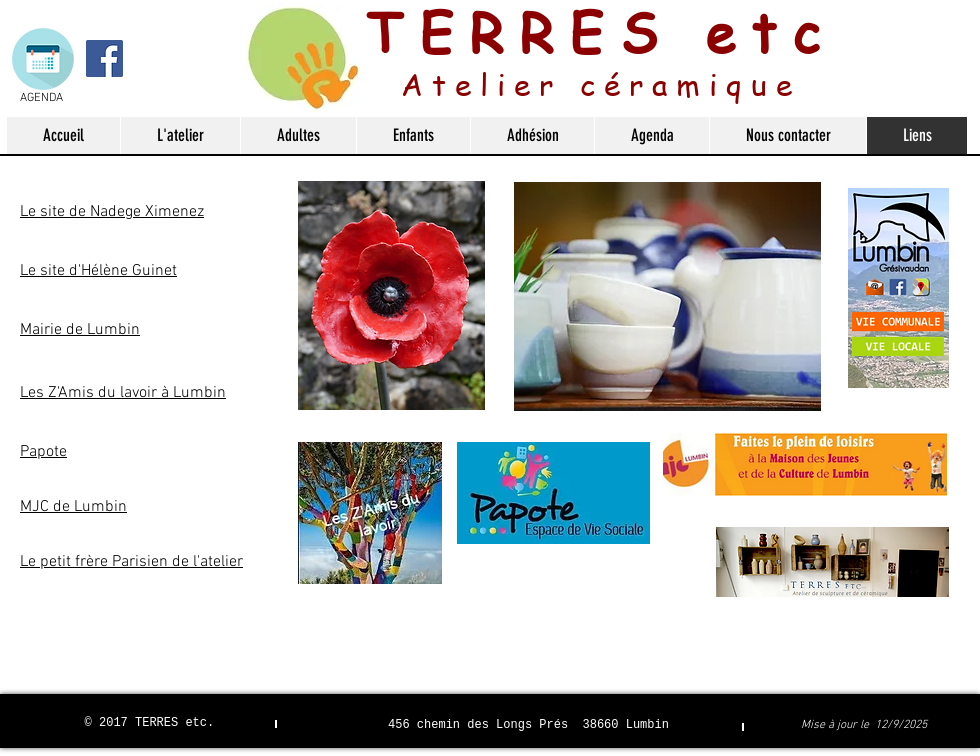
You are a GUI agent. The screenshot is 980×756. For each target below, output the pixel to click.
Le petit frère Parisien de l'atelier (131, 562)
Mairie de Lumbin (80, 330)
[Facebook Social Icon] (104, 58)
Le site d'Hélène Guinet (98, 271)
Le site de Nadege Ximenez (112, 212)
